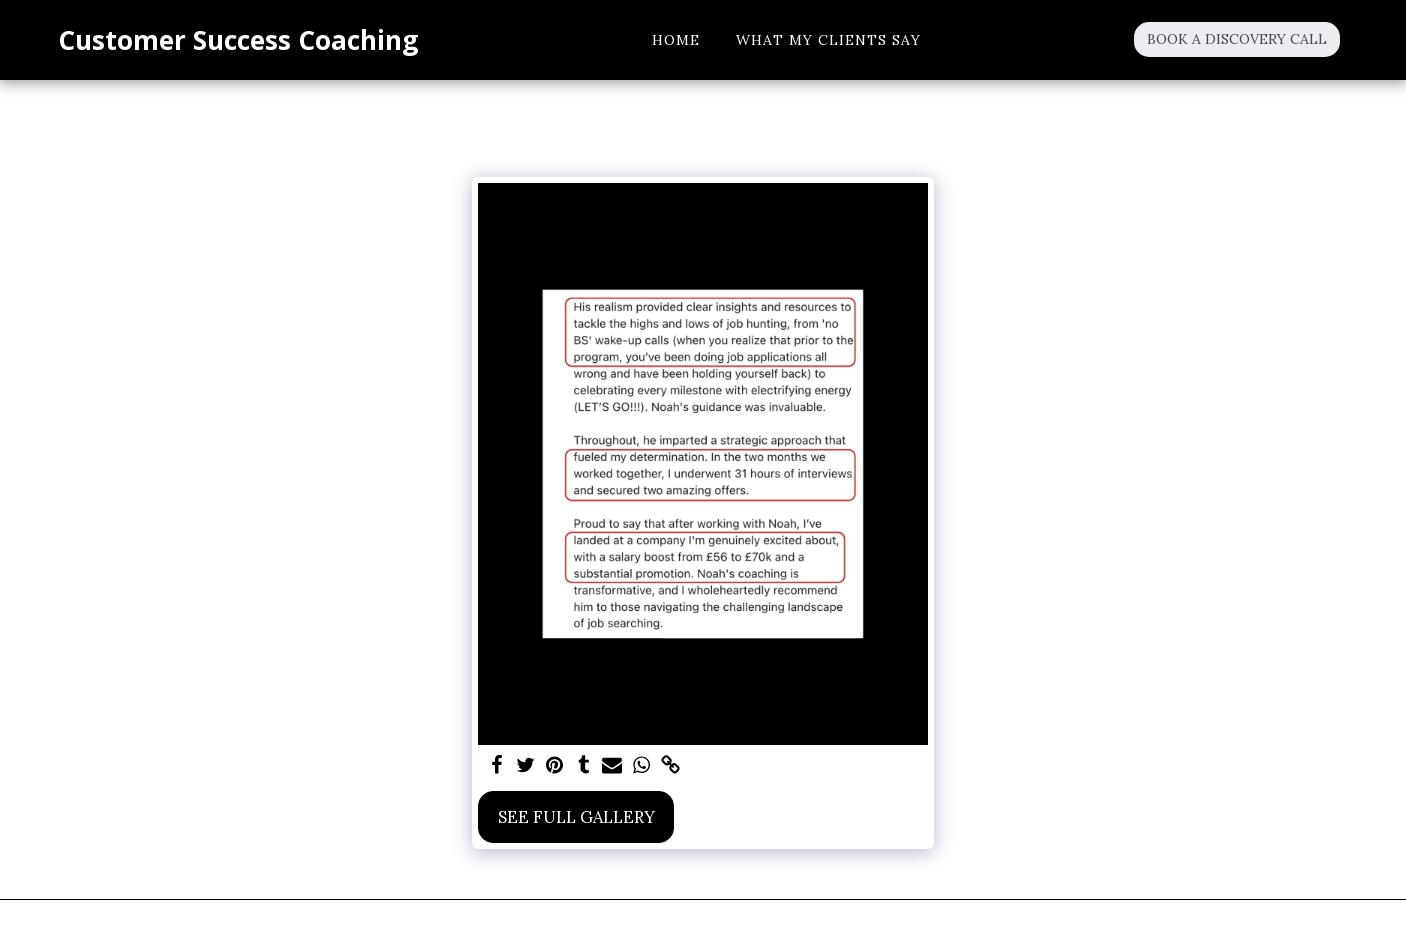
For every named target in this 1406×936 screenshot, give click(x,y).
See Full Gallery (576, 817)
